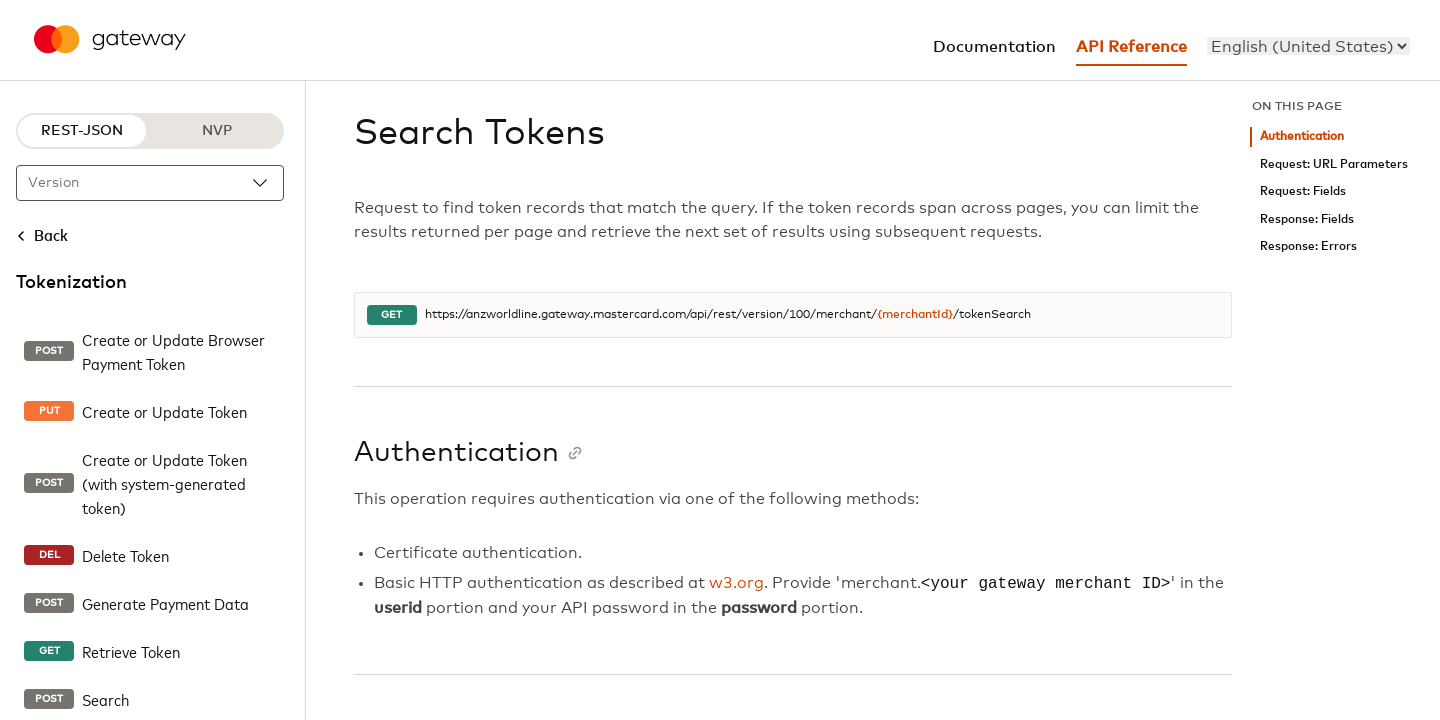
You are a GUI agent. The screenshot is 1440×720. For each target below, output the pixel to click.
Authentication (1302, 136)
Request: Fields (1303, 191)
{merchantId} (915, 315)
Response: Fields (1307, 219)
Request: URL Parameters (1334, 164)
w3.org (736, 584)
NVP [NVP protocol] (217, 131)
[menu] (1308, 46)
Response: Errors (1308, 246)
